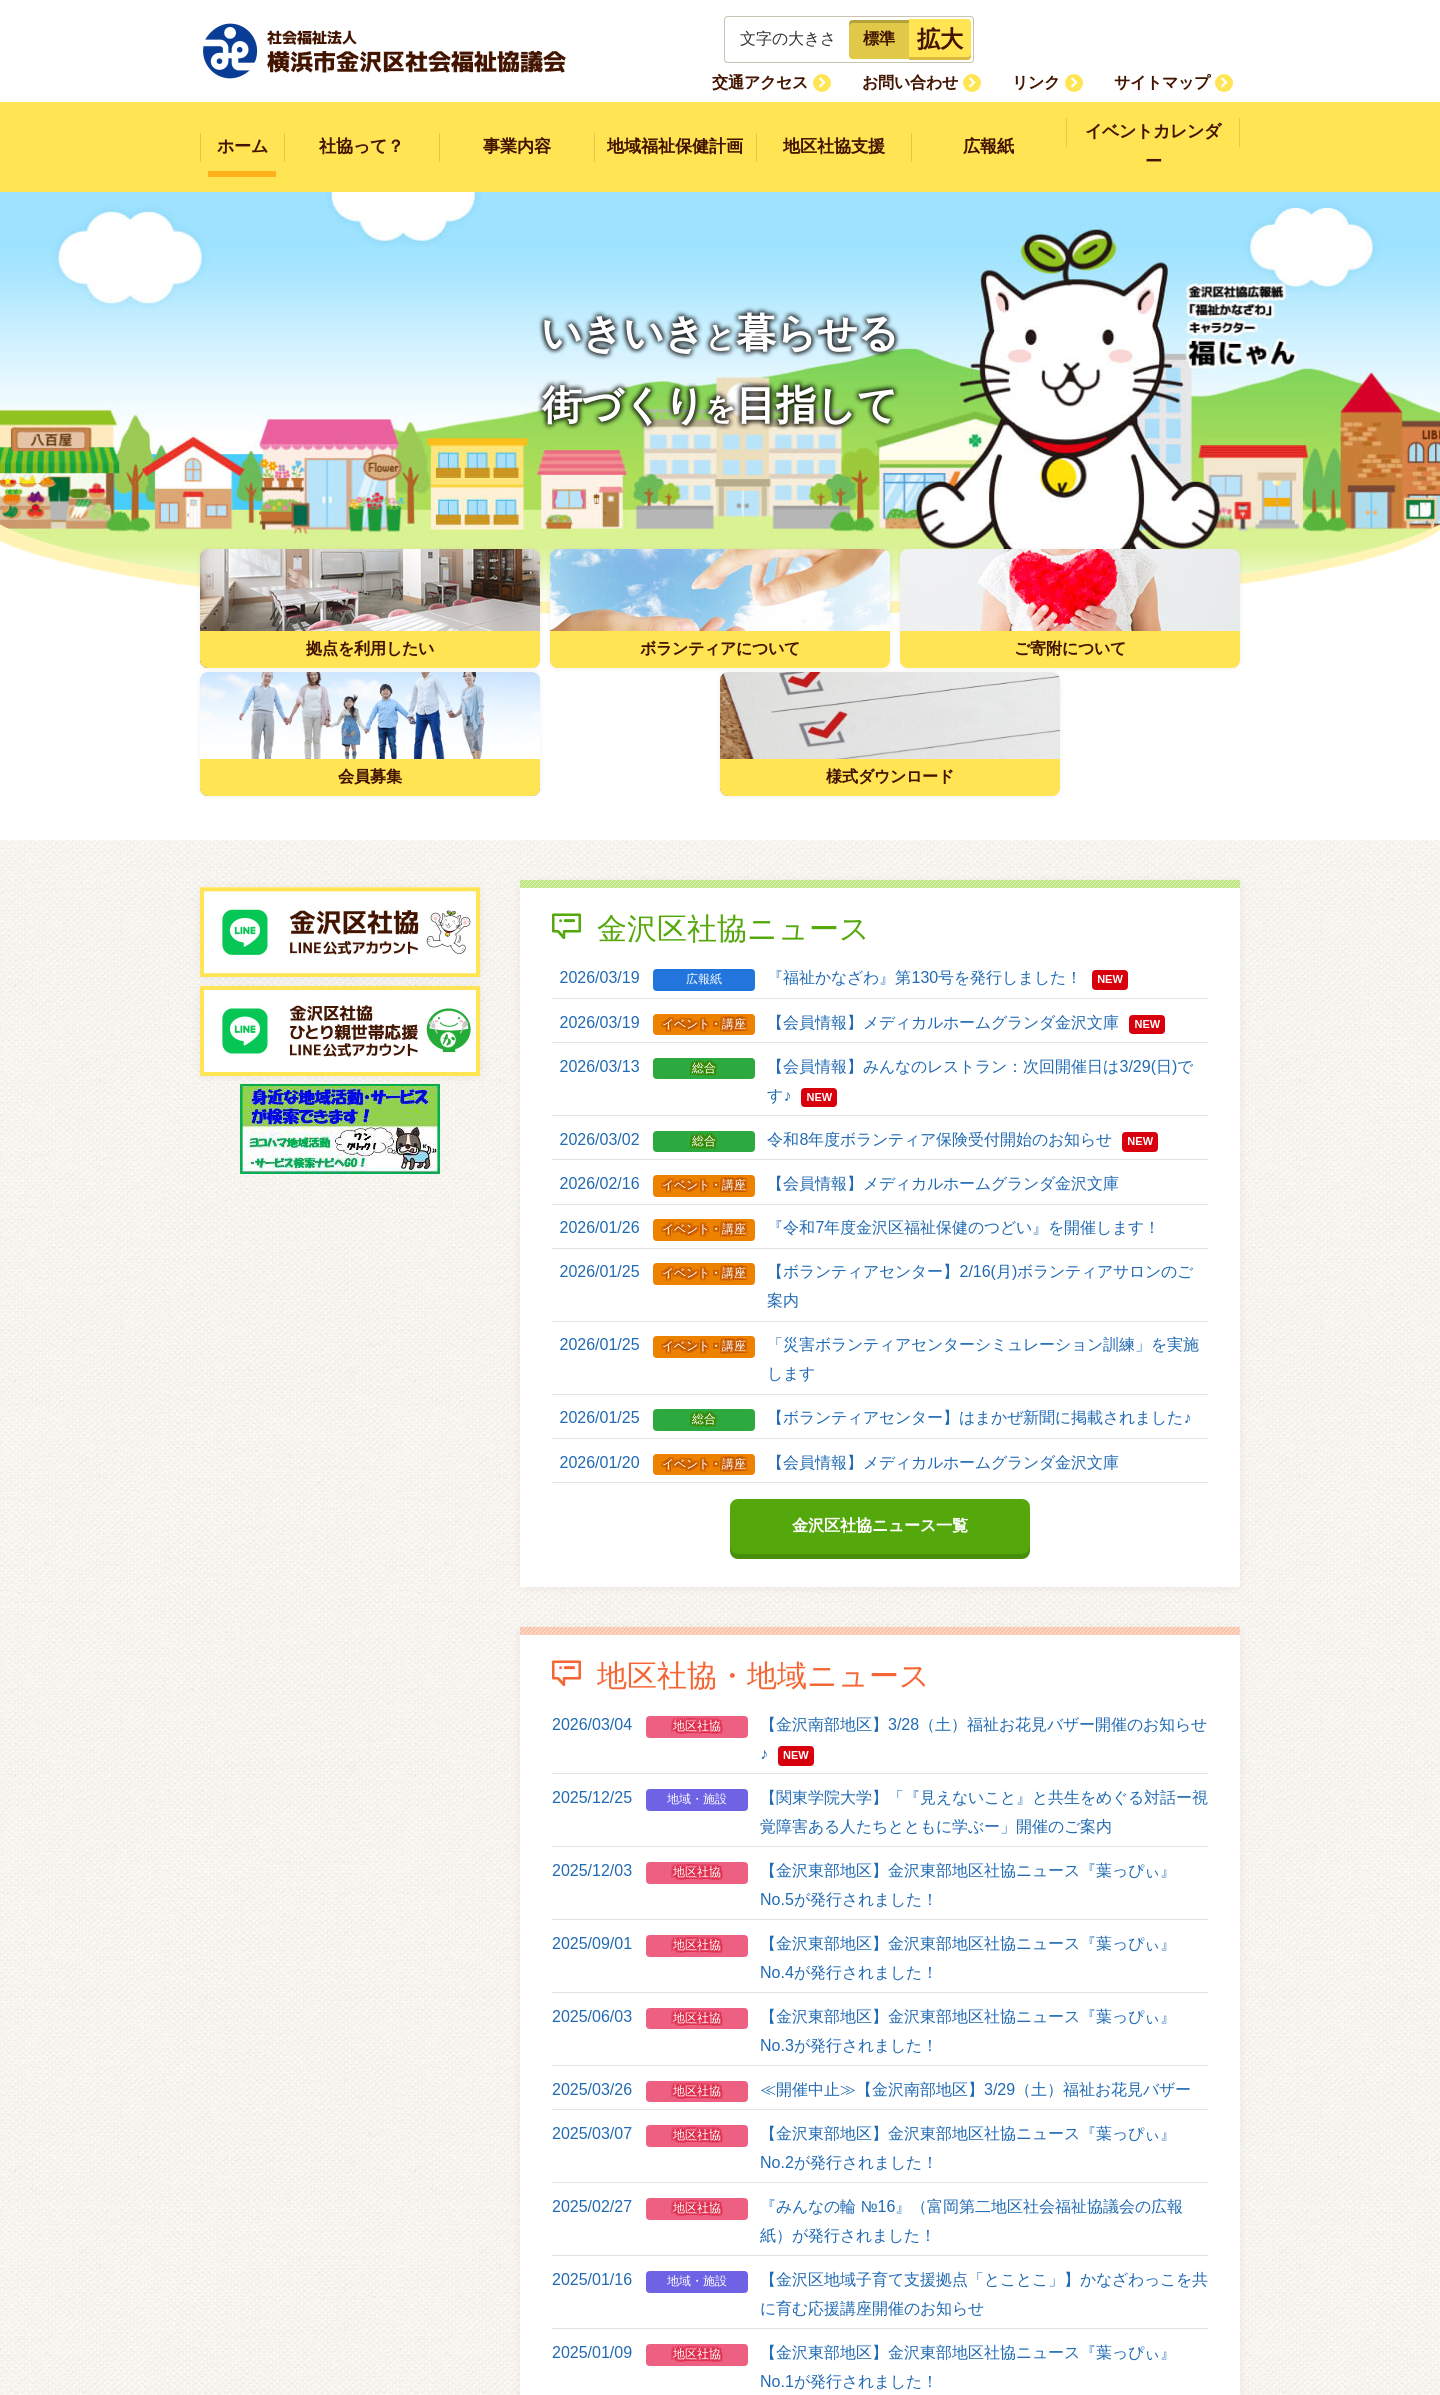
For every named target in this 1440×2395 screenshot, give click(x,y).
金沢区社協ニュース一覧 (880, 1375)
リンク (1058, 81)
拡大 (940, 39)
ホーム (242, 132)
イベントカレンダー (1153, 132)
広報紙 (988, 132)
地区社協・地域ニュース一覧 (880, 2294)
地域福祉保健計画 (675, 132)
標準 (879, 38)
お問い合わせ (947, 81)
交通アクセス (812, 81)
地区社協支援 (834, 132)
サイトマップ (1169, 81)
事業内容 (517, 132)
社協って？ (361, 132)
